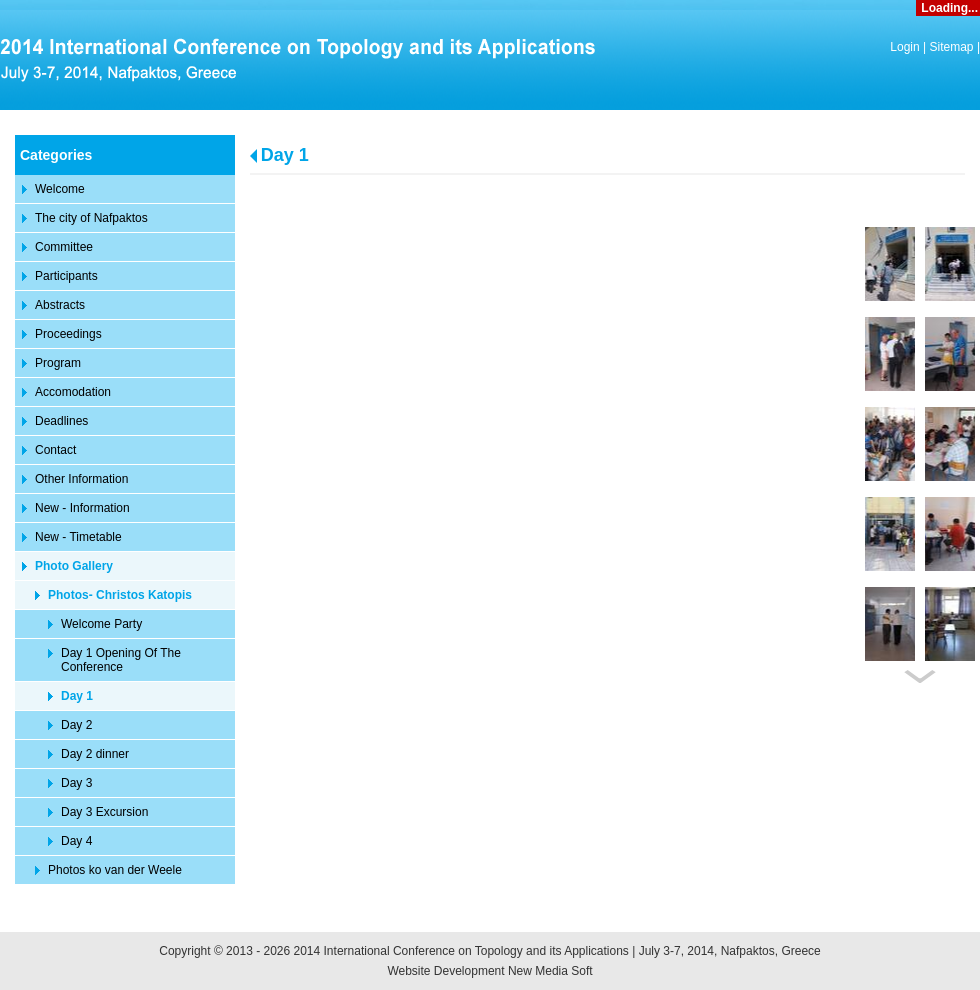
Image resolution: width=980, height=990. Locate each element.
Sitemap (952, 47)
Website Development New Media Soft (489, 971)
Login (904, 47)
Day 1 (285, 155)
